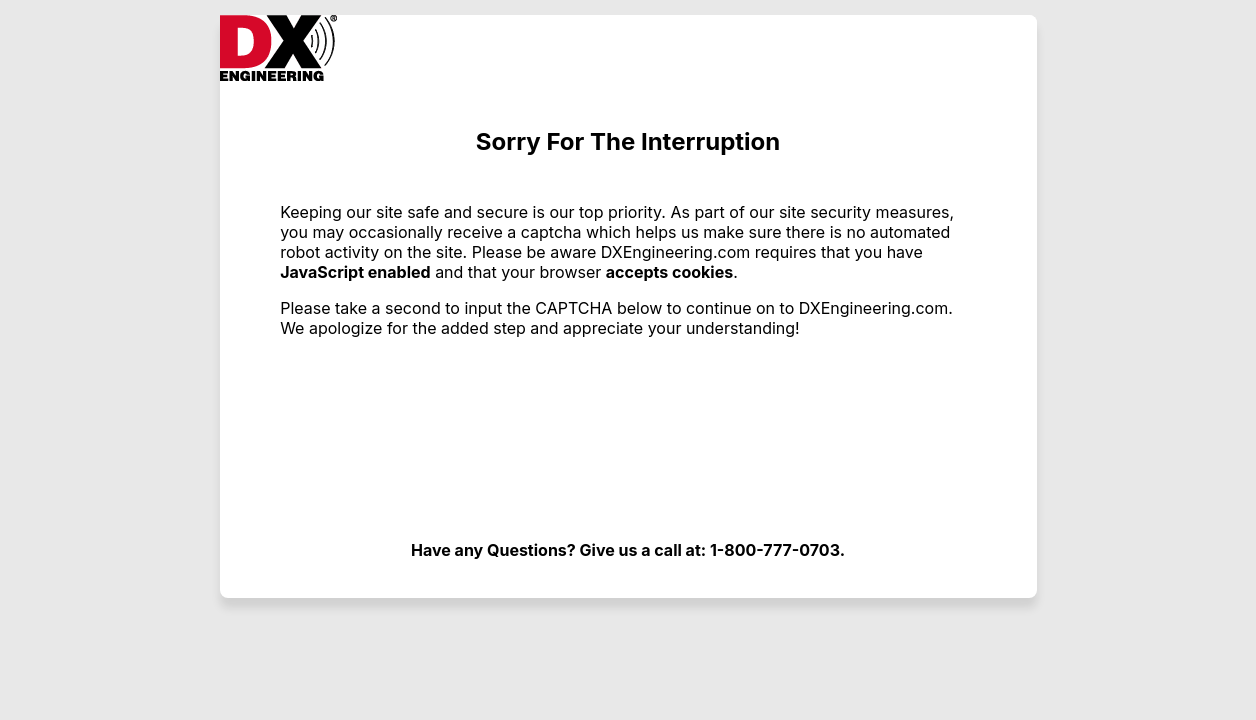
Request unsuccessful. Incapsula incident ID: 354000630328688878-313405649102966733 (628, 360)
